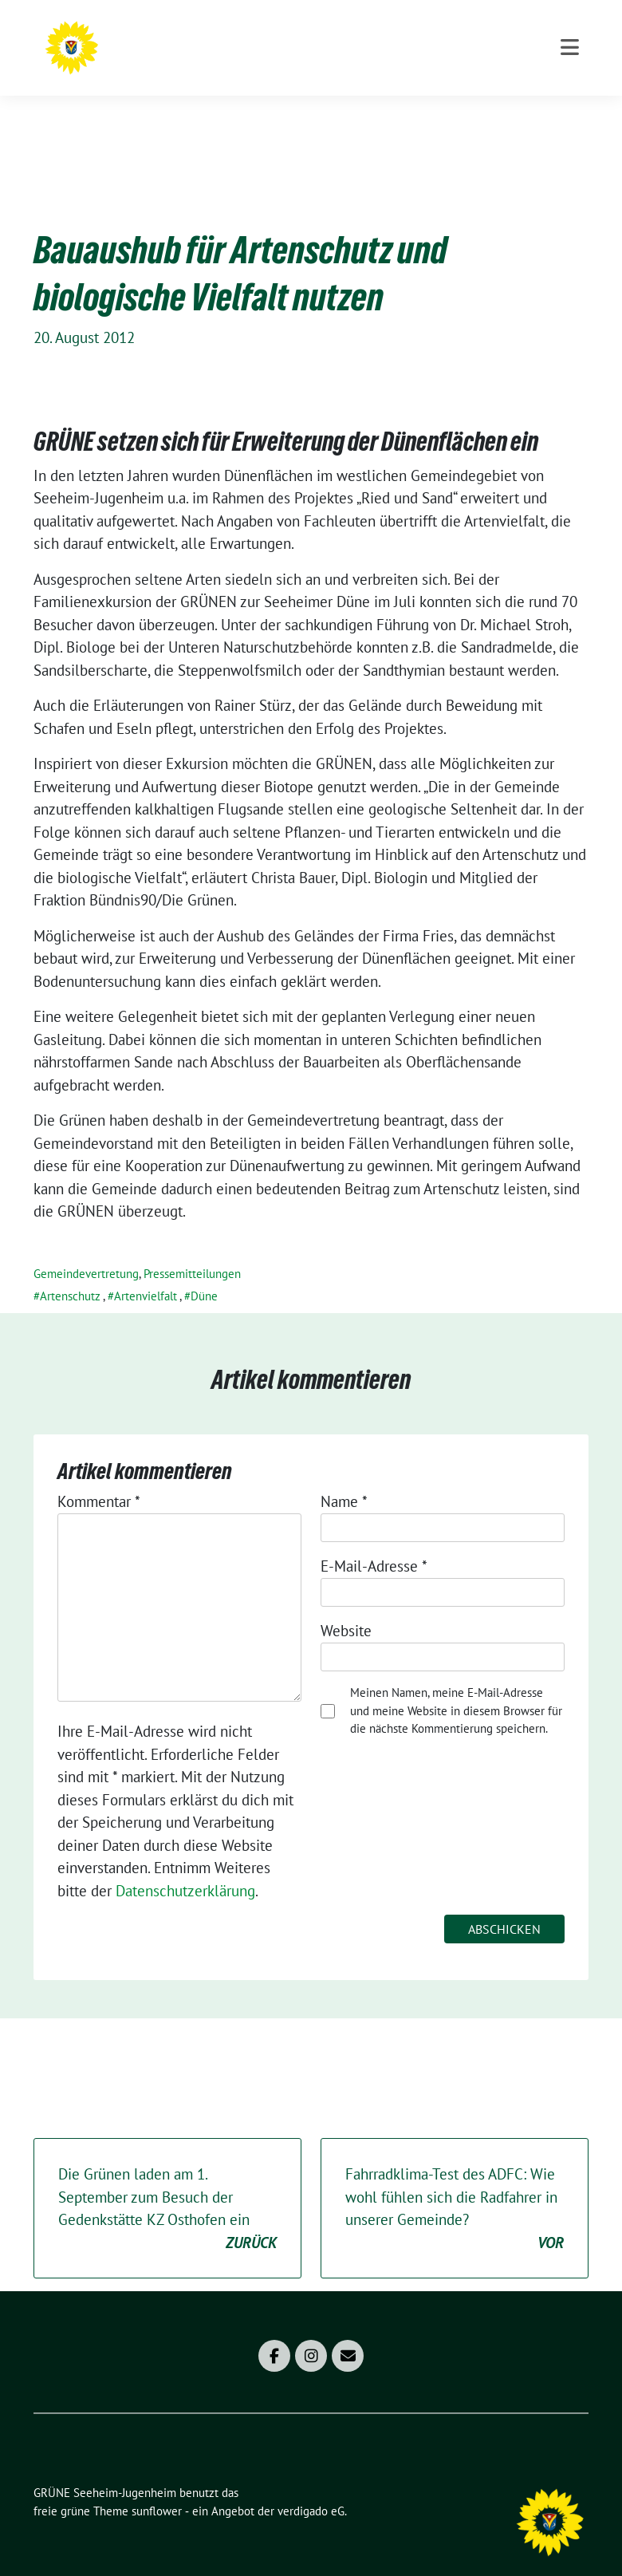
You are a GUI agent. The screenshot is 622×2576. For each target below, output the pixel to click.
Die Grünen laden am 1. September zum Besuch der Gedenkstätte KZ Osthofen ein (167, 2184)
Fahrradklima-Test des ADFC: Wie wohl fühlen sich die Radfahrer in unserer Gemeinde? (454, 2184)
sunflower (157, 2486)
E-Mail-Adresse (374, 1541)
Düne (204, 1271)
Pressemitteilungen (192, 1248)
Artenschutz (70, 1271)
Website (346, 1605)
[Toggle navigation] (570, 112)
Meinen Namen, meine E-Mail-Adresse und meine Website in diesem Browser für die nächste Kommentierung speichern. (456, 1685)
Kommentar (98, 1476)
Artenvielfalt (145, 1271)
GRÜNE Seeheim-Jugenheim (278, 44)
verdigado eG (311, 2486)
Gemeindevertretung (86, 1248)
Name (344, 1476)
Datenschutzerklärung (185, 1866)
